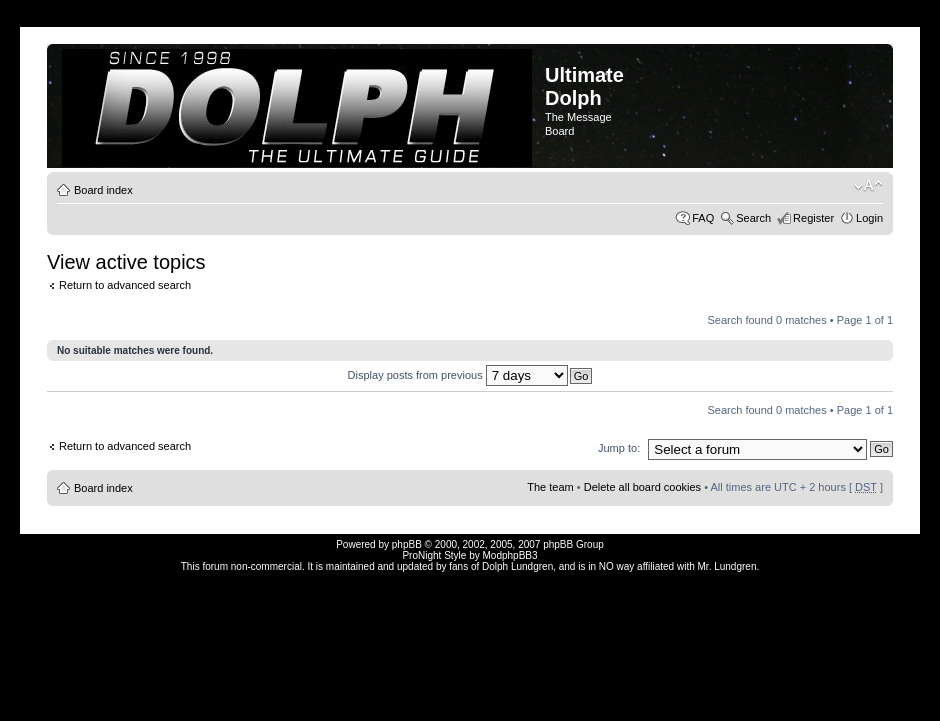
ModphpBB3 (510, 555)
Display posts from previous (458, 375)
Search (753, 218)
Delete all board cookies (642, 487)
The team (550, 487)
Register (813, 218)
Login (869, 218)
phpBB (407, 544)
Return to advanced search (125, 285)
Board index (103, 190)
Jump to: (619, 448)
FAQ (703, 218)
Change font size (868, 186)
